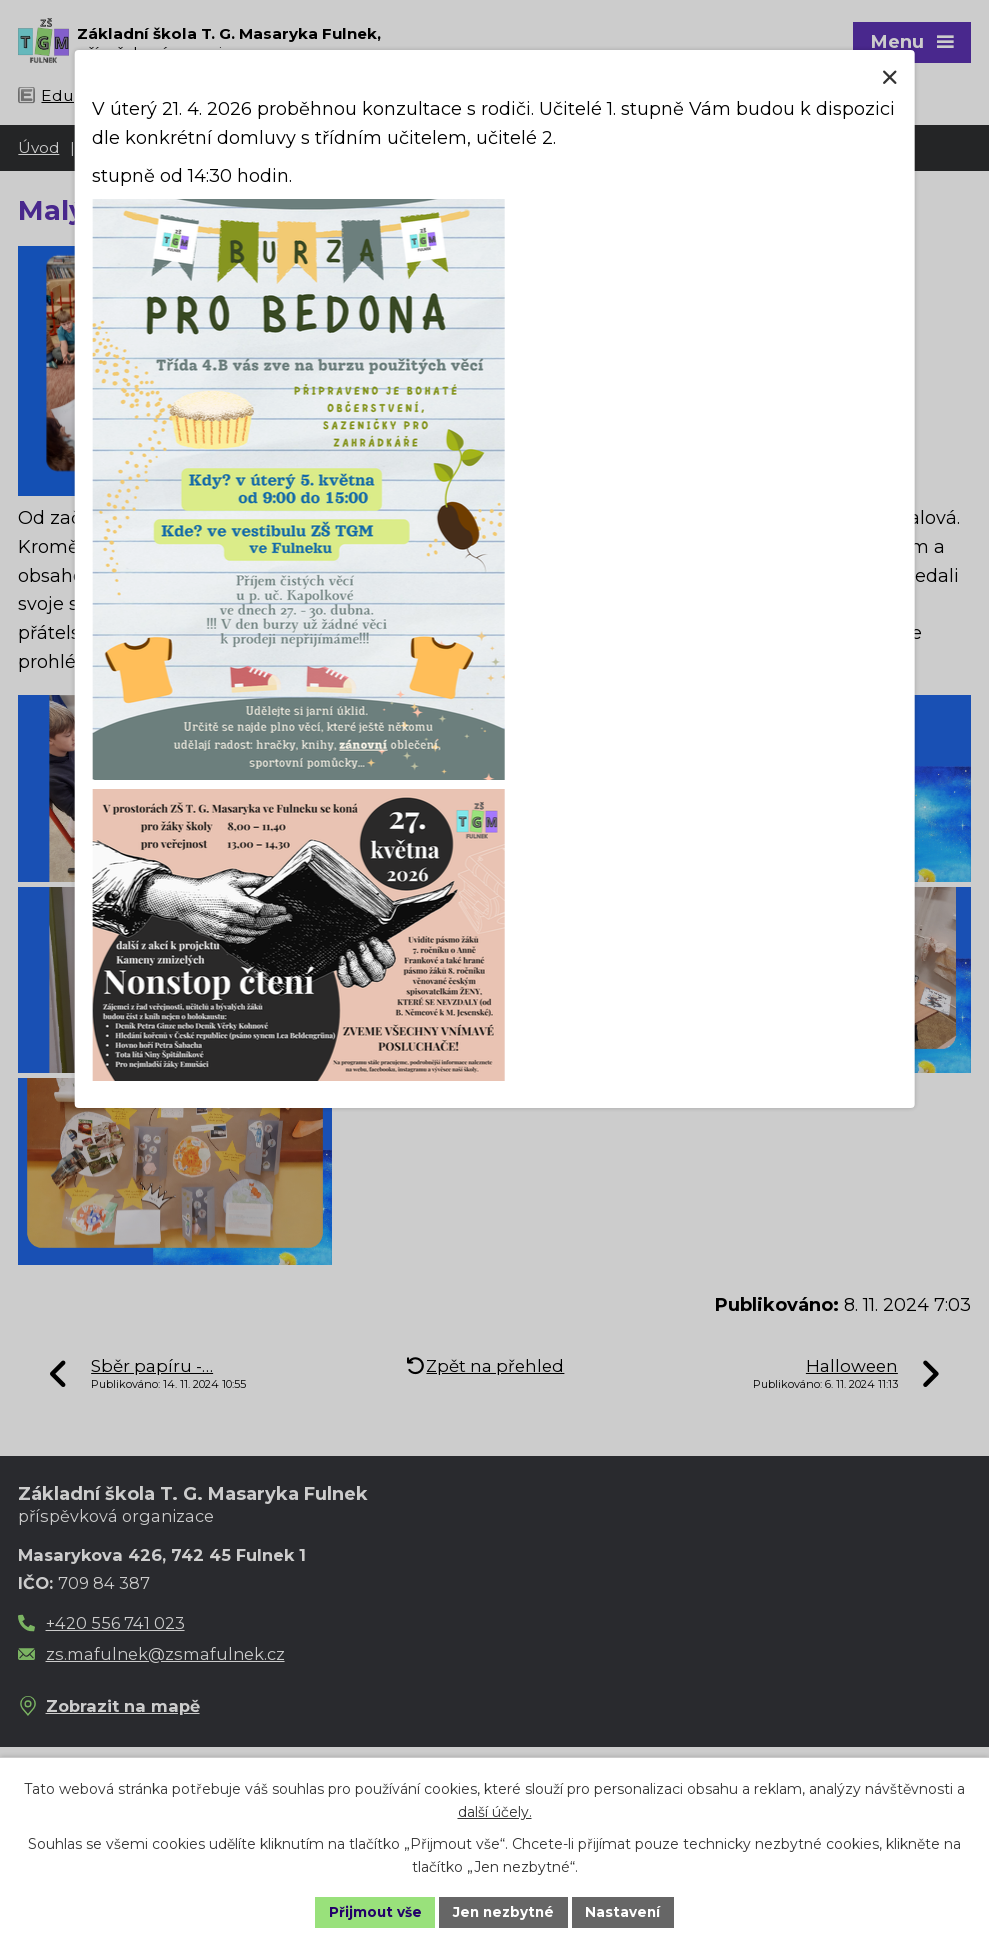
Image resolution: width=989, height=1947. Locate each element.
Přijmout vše (372, 1911)
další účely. (495, 1811)
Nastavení (626, 1911)
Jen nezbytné (503, 1911)
